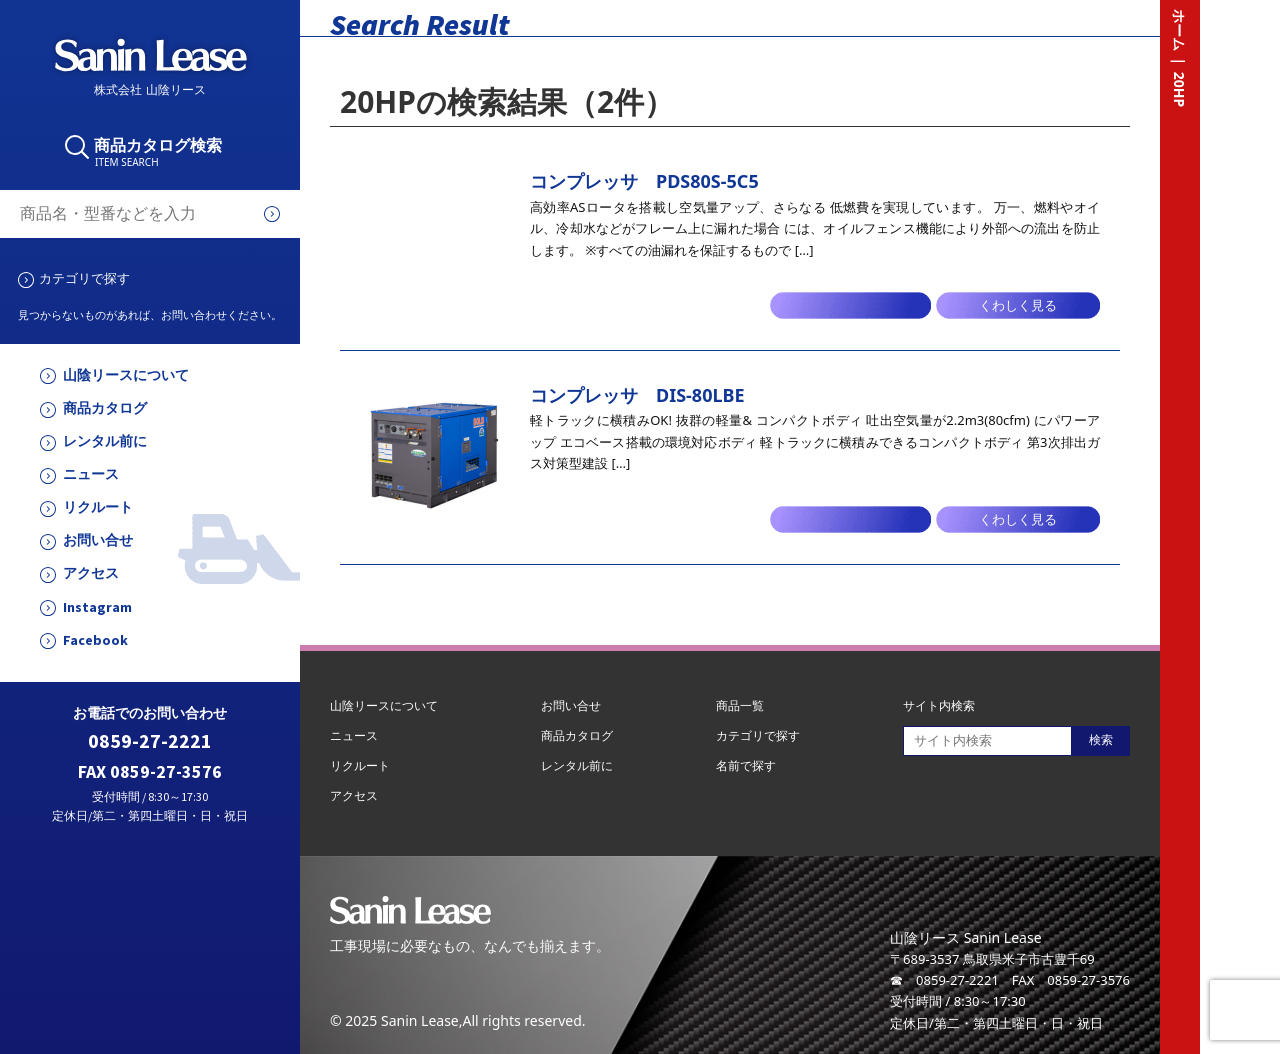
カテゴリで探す (84, 278)
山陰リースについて (126, 375)
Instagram (97, 607)
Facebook (95, 640)
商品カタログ (105, 408)
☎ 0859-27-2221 (944, 980)
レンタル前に (105, 441)
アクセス (91, 573)
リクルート (98, 507)
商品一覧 (740, 705)
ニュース (91, 474)
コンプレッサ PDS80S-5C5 (644, 181)
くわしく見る (1018, 305)
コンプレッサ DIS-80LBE (637, 395)
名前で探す (746, 765)
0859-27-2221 (150, 741)
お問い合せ (98, 540)
